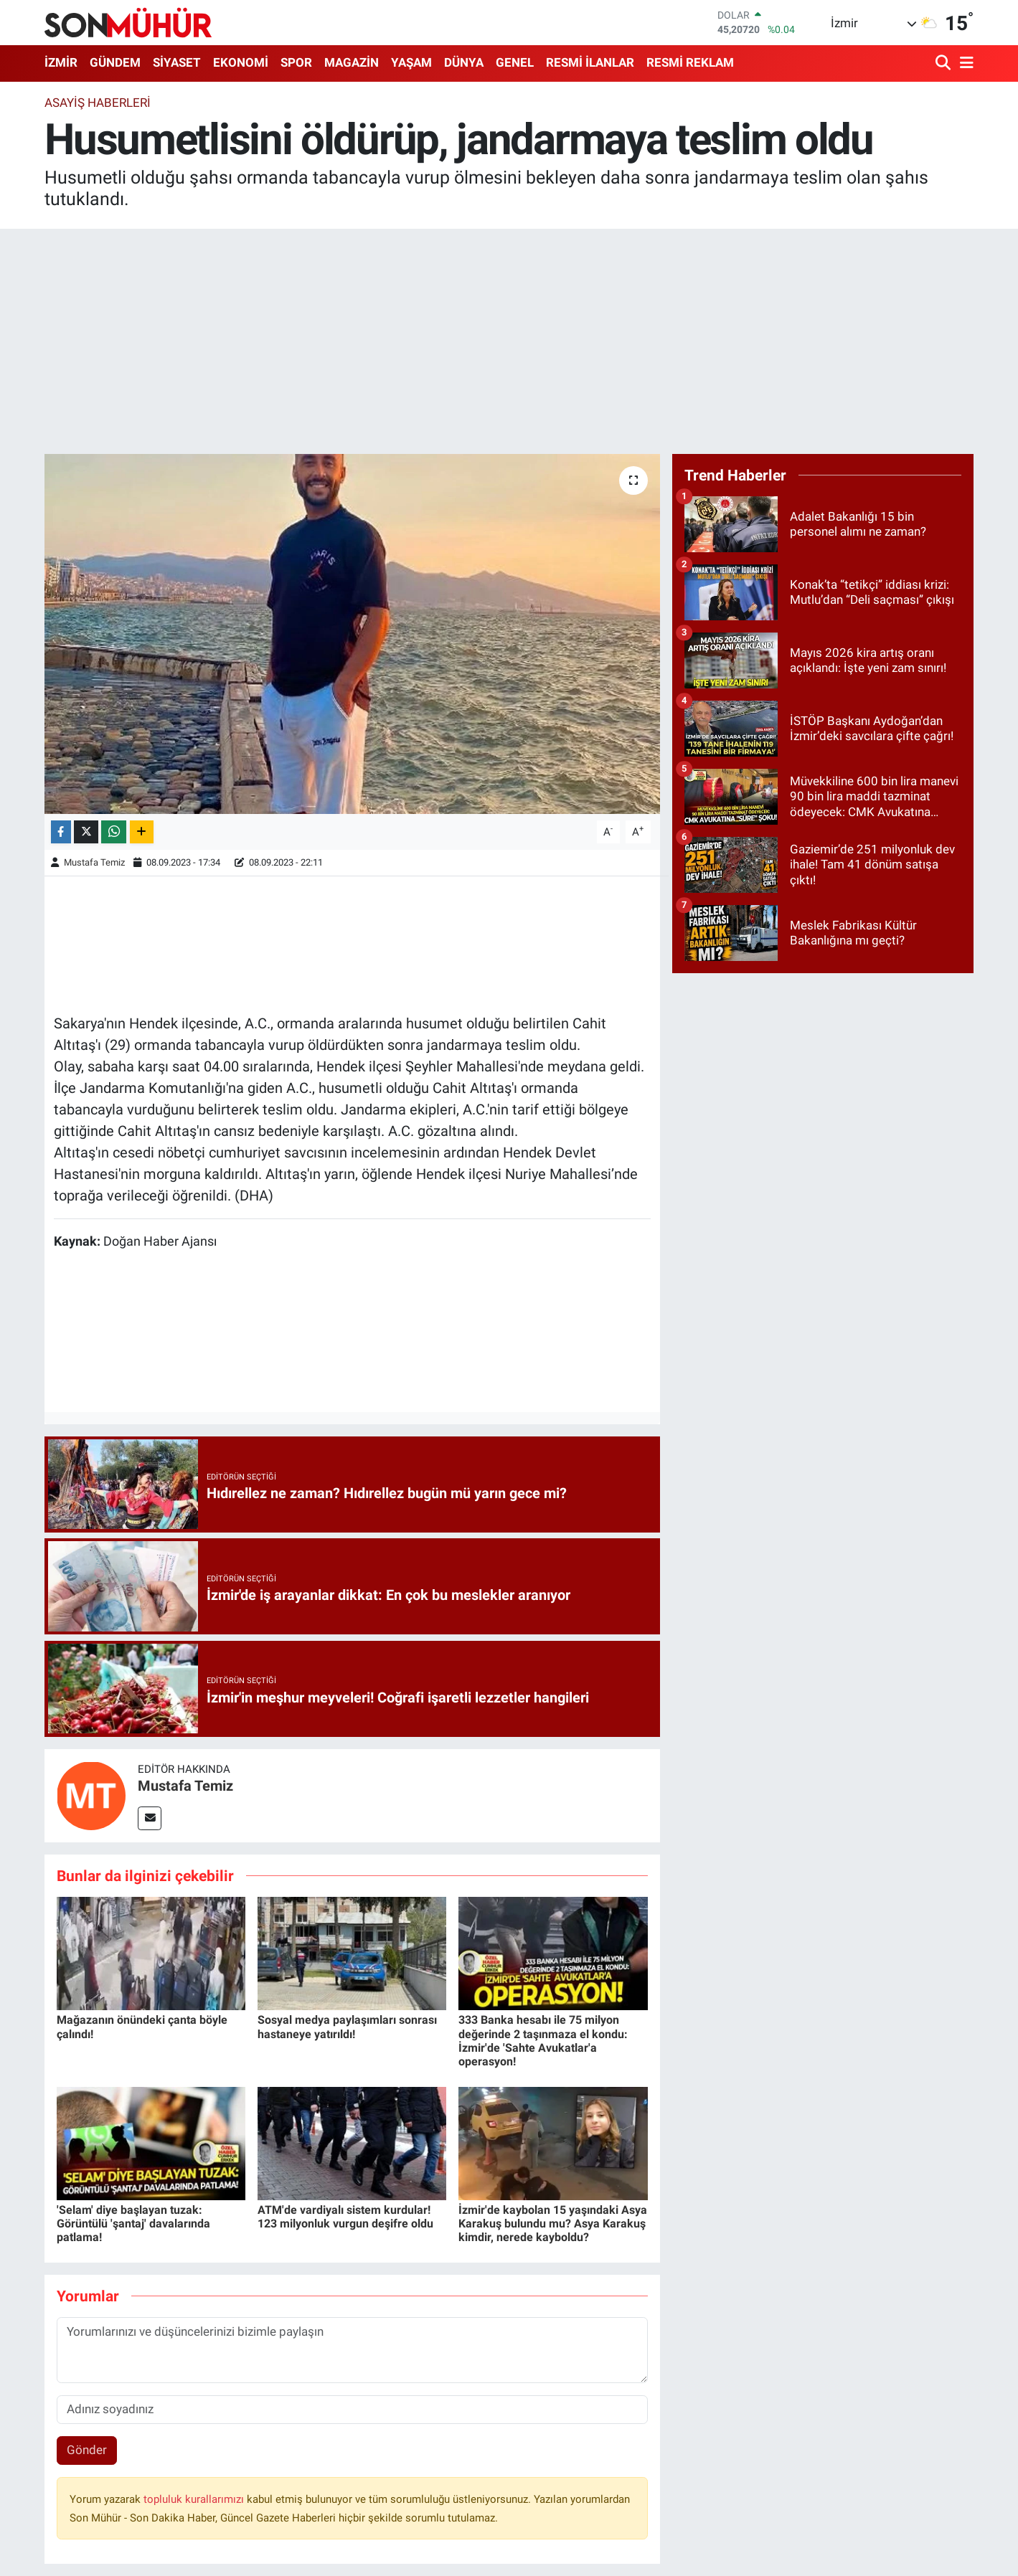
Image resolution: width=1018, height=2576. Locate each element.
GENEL (515, 62)
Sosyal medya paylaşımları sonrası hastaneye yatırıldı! (347, 2026)
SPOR (296, 62)
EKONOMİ (240, 62)
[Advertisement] (509, 341)
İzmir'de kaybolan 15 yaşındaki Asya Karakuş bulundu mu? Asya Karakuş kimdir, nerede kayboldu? (552, 2223)
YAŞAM (411, 62)
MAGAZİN (351, 62)
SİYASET (177, 62)
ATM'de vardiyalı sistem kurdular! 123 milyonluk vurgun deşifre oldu (345, 2216)
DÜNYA (464, 62)
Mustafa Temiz (94, 862)
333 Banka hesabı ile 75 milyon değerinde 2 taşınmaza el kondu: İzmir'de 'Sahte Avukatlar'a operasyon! (543, 2040)
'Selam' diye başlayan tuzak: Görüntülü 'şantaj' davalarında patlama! (133, 2223)
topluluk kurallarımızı (195, 2499)
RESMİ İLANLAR (590, 62)
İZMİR (60, 62)
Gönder (87, 2450)
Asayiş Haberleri (97, 102)
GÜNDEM (115, 62)
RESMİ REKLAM (690, 62)
